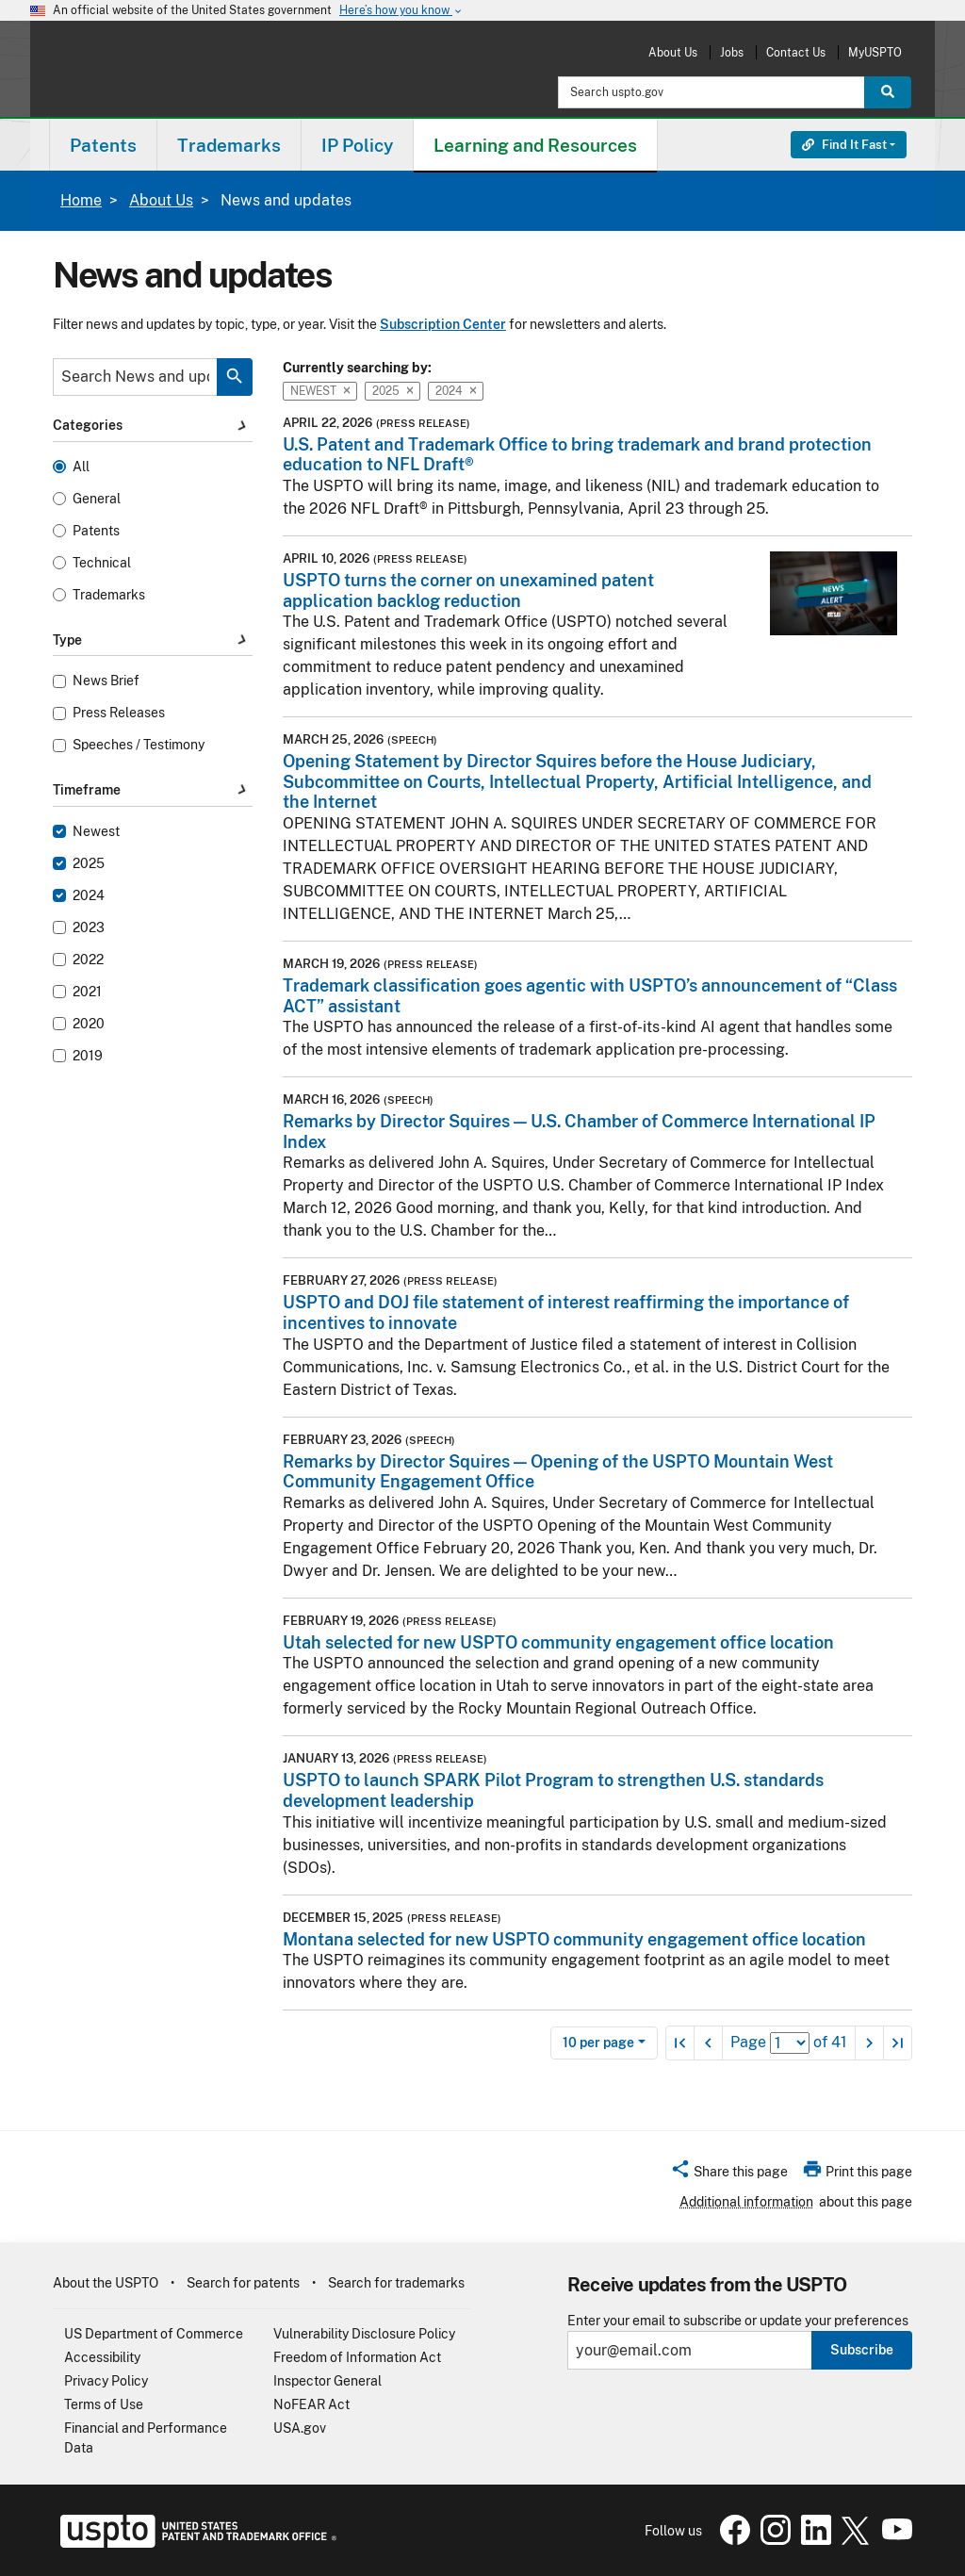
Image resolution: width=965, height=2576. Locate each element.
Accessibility (102, 2357)
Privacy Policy (106, 2380)
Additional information (746, 2201)
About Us (672, 52)
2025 (89, 864)
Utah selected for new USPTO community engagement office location (558, 1642)
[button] (729, 2174)
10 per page (598, 2042)
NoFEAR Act (311, 2404)
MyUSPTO (875, 52)
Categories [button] (153, 426)
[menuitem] (103, 145)
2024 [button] (455, 391)
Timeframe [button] (153, 790)
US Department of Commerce (153, 2333)
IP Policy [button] (357, 145)
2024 (89, 896)
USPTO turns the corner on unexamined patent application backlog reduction (468, 590)
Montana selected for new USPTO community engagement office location (574, 1939)
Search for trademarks (396, 2282)
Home (81, 200)
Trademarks (109, 595)
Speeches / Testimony (138, 745)
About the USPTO (105, 2282)
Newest (96, 832)
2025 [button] (392, 391)
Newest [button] (320, 391)
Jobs (732, 52)
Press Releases (119, 713)
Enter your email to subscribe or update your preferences (737, 2321)
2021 (87, 992)
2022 (88, 960)
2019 (88, 1056)
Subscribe (861, 2349)
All (81, 467)
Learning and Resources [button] (535, 145)
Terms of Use (103, 2404)
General (97, 499)
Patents (96, 531)
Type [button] (153, 640)
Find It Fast (844, 145)
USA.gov (299, 2428)
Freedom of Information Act (357, 2357)
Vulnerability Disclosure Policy (364, 2333)
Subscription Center (443, 324)
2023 (89, 928)
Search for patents (243, 2282)
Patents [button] (103, 145)
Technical (102, 563)
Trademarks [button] (229, 145)
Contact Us (796, 52)
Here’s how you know (401, 11)
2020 (89, 1024)
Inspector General (327, 2380)
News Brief (106, 681)
